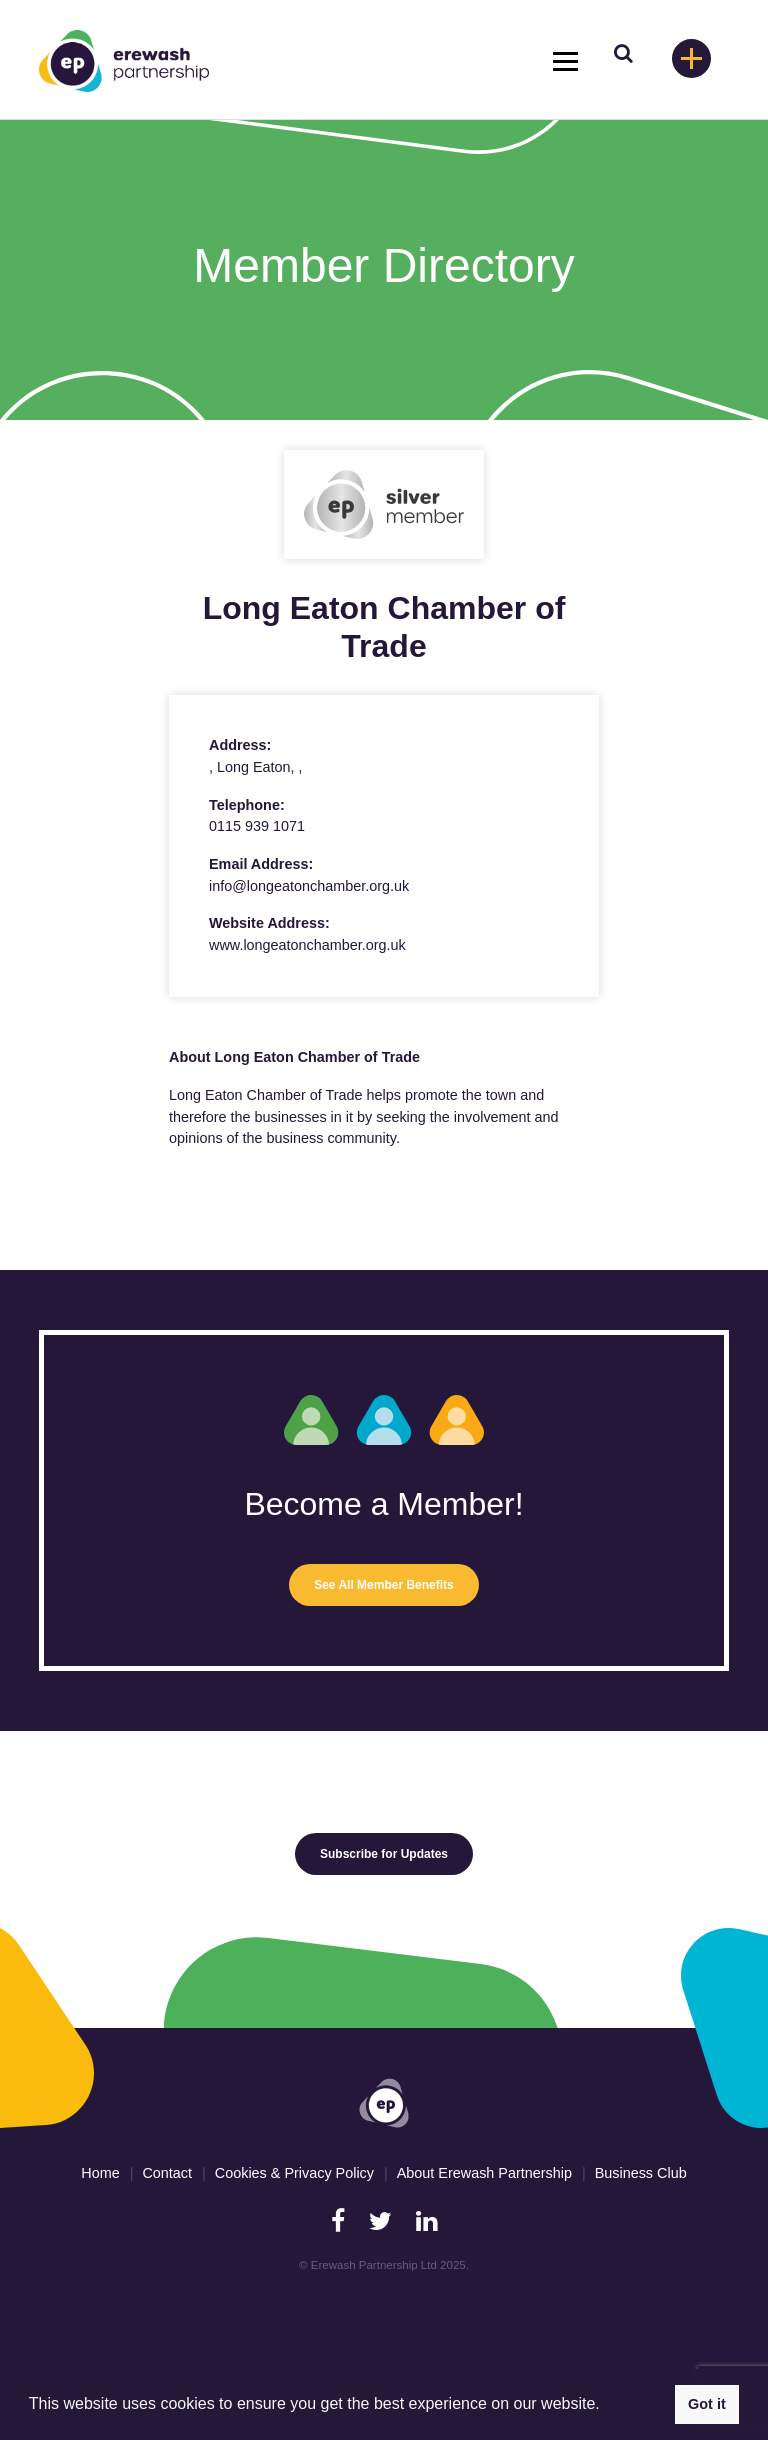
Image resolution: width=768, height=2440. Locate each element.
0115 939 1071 (257, 826)
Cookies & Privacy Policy (294, 2173)
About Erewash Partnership (484, 2173)
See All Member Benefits (384, 1585)
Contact (167, 2173)
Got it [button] (707, 2404)
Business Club (641, 2173)
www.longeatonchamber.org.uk (307, 945)
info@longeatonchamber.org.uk (309, 886)
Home (100, 2173)
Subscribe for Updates (384, 1854)
